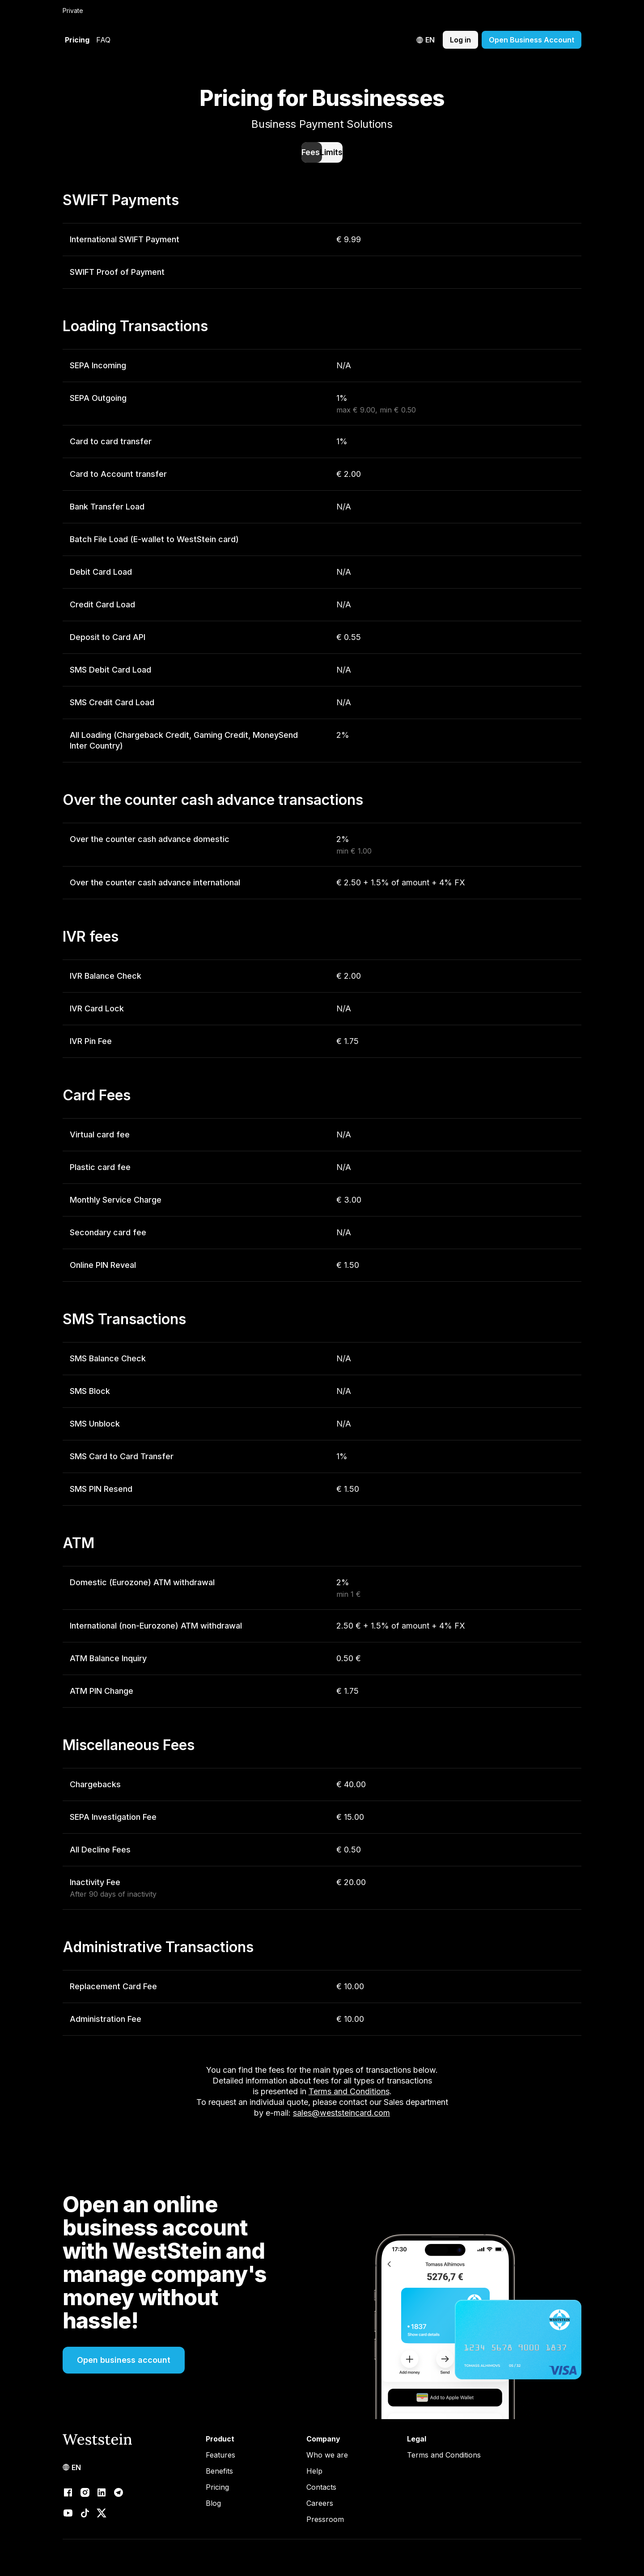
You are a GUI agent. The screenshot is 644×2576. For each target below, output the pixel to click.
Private (73, 10)
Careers (319, 2503)
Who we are (327, 2454)
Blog (213, 2503)
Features (220, 2454)
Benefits (219, 2471)
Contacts (321, 2487)
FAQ (103, 39)
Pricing (77, 39)
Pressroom (325, 2519)
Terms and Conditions (444, 2454)
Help (314, 2471)
